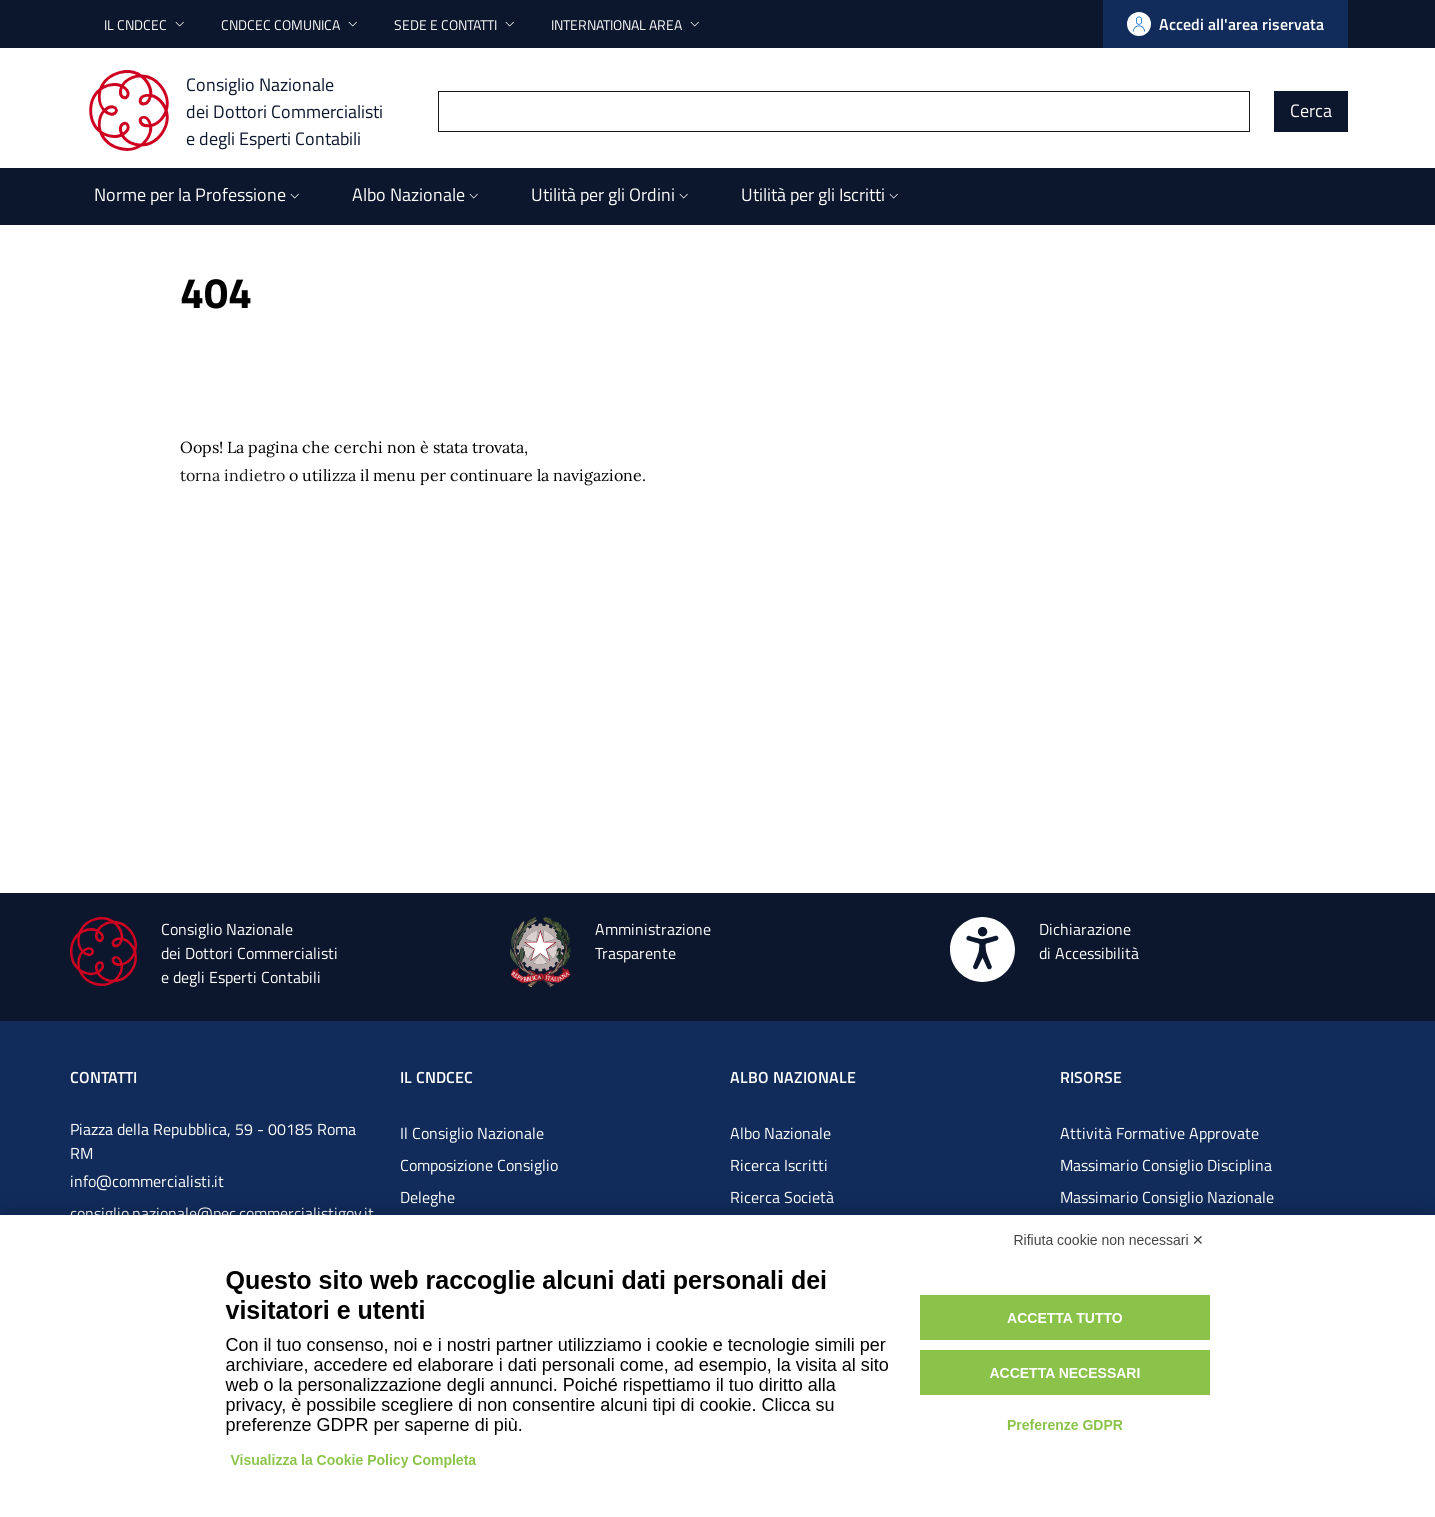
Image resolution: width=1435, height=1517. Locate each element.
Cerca (1311, 110)
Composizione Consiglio (479, 1165)
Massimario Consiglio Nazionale (1167, 1197)
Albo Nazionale (780, 1133)
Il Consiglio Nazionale (472, 1133)
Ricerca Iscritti (779, 1165)
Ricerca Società (782, 1197)
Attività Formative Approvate (1159, 1133)
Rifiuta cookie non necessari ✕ (1109, 1240)
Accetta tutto (1065, 1318)
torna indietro (232, 475)
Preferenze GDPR (1065, 1425)
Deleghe (427, 1197)
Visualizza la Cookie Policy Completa (354, 1460)
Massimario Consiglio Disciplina (1166, 1165)
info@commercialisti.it (147, 1181)
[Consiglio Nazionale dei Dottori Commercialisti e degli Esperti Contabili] (247, 111)
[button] (146, 24)
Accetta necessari (1064, 1373)
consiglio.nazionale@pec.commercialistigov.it (222, 1213)
